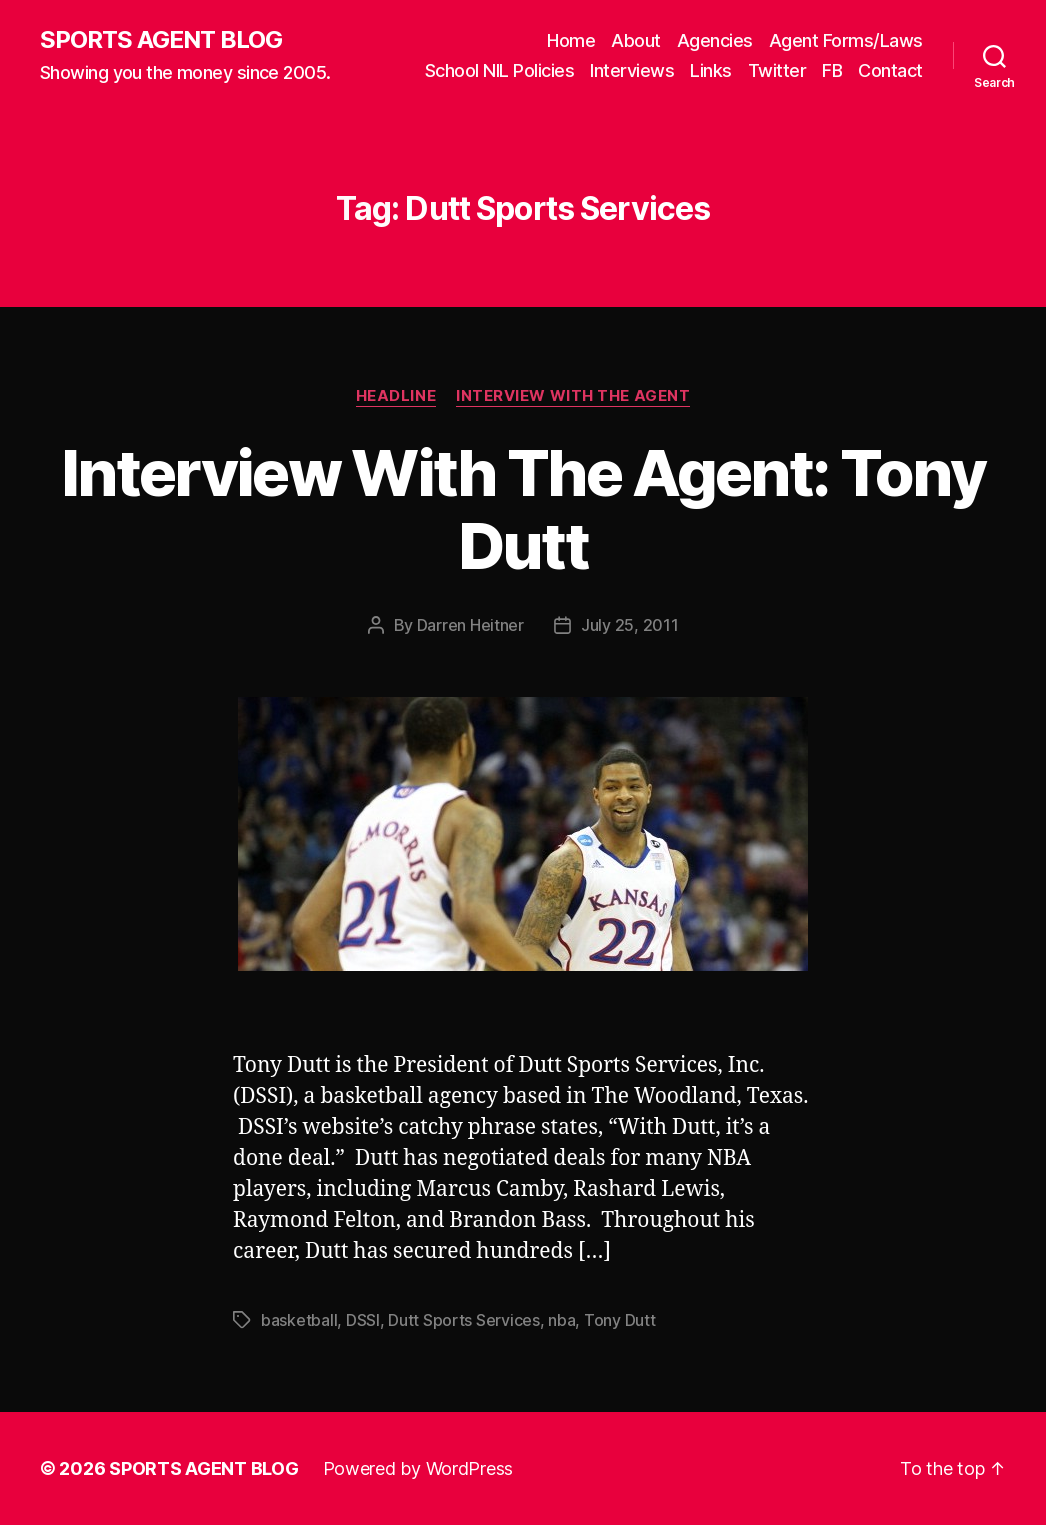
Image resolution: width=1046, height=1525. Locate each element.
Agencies (715, 40)
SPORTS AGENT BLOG (161, 40)
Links (711, 70)
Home (571, 40)
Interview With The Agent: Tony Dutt (523, 509)
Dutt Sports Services (464, 1320)
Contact (890, 70)
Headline (396, 396)
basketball (299, 1320)
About (636, 40)
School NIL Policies (500, 70)
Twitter (777, 70)
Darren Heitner (470, 625)
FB (832, 70)
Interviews (632, 70)
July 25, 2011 (630, 625)
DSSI (363, 1320)
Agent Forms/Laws (846, 40)
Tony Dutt (620, 1320)
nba (561, 1320)
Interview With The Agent (573, 396)
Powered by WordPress (418, 1468)
